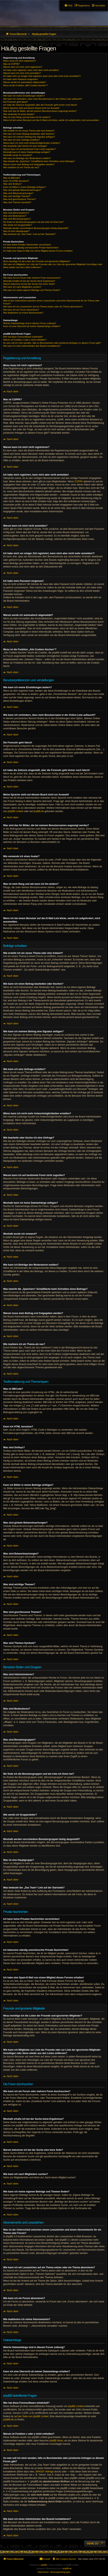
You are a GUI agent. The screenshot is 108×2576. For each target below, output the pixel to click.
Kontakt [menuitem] (44, 2558)
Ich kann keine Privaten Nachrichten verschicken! (27, 244)
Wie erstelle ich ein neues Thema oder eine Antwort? (28, 130)
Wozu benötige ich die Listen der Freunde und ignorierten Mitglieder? (36, 261)
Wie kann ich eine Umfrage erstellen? (21, 140)
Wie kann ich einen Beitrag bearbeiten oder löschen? (29, 134)
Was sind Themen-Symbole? (17, 202)
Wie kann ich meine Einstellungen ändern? (24, 96)
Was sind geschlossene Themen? (19, 199)
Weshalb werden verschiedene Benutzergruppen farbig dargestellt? (36, 228)
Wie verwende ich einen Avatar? (18, 114)
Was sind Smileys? (12, 184)
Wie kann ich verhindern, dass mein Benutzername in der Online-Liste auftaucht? (42, 99)
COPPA (79, 481)
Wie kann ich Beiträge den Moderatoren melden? (27, 158)
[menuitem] (98, 5)
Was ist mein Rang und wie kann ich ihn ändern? (27, 117)
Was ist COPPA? (11, 64)
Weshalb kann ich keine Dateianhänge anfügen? (26, 152)
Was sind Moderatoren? (14, 216)
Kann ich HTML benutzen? (16, 181)
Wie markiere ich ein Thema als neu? (21, 167)
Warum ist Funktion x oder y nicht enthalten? (24, 340)
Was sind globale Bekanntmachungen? (22, 190)
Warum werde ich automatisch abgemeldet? (24, 82)
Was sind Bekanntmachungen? (18, 193)
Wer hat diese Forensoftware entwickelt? (23, 337)
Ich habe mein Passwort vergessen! (20, 79)
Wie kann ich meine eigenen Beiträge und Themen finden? (31, 290)
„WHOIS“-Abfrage (44, 2471)
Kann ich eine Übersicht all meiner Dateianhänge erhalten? (31, 326)
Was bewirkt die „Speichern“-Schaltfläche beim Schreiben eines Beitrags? (39, 161)
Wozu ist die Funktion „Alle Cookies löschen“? (25, 85)
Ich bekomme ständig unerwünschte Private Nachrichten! (31, 247)
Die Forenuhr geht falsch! (15, 102)
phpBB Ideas (56, 2440)
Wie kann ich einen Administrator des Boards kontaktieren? (32, 346)
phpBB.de (38, 811)
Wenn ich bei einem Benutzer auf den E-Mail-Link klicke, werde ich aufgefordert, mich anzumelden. (51, 120)
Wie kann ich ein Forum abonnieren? (21, 310)
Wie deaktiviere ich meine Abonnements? (23, 313)
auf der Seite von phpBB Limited (31, 2416)
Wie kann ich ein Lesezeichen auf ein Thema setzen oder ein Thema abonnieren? (42, 306)
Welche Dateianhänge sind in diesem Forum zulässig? (29, 323)
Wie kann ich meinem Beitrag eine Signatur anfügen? (29, 137)
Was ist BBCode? (11, 178)
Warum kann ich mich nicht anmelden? (22, 73)
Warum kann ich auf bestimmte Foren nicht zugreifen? (29, 149)
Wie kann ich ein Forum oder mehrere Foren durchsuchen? (32, 278)
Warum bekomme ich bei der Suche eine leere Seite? (29, 284)
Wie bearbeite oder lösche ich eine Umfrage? (25, 146)
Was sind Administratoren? (16, 213)
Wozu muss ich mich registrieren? (19, 61)
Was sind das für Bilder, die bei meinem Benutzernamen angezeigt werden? (40, 111)
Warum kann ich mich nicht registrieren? (22, 67)
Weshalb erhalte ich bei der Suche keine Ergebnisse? (29, 281)
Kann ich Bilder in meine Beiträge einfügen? (24, 187)
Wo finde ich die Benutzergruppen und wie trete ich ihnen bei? (33, 222)
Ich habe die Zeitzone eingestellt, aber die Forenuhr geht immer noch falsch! (40, 105)
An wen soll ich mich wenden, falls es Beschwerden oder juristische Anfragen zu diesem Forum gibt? (52, 343)
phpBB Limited (15, 811)
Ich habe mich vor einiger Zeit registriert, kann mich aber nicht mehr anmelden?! (42, 76)
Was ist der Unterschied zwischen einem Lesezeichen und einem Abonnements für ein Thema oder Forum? (51, 302)
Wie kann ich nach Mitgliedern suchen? (22, 287)
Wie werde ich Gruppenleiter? (17, 225)
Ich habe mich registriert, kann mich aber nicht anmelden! (31, 70)
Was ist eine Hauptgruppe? (16, 231)
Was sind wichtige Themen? (16, 196)
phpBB (44, 2565)
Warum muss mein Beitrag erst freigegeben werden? (28, 164)
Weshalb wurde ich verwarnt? (17, 155)
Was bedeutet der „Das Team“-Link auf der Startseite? (29, 234)
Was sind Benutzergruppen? (17, 219)
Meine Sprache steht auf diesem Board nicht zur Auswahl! (31, 108)
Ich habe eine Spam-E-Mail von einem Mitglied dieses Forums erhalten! (38, 251)
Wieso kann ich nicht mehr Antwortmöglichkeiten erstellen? (31, 143)
